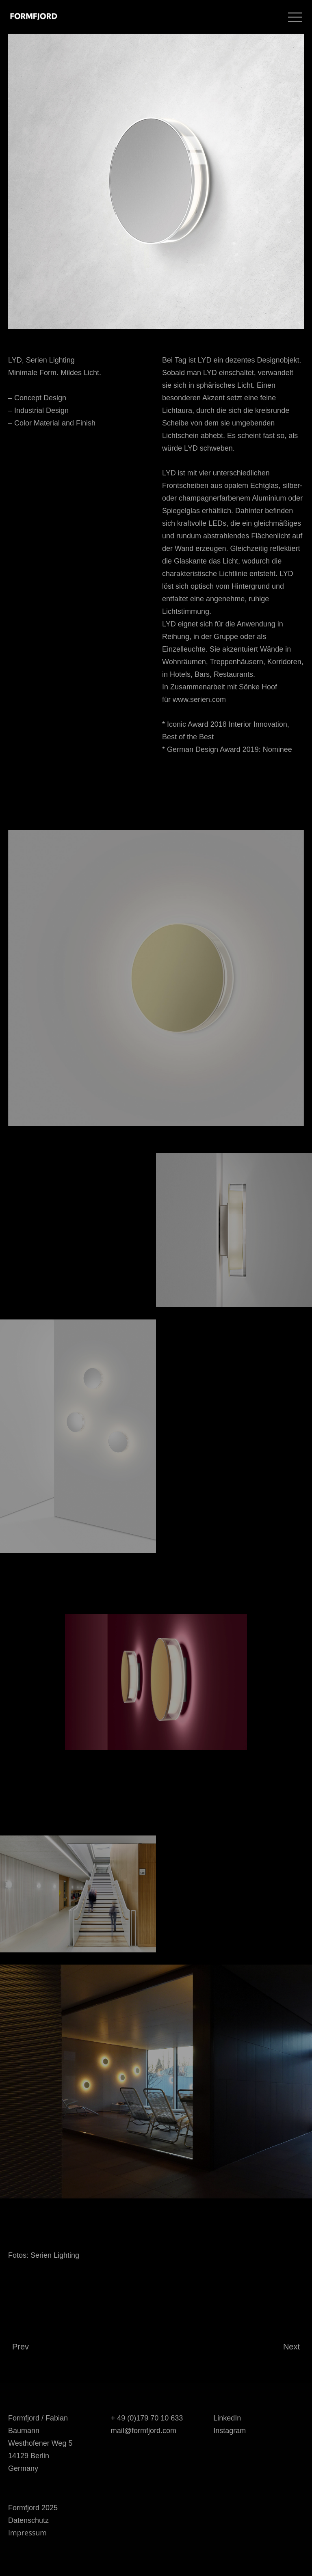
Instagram (229, 2431)
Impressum (27, 2532)
